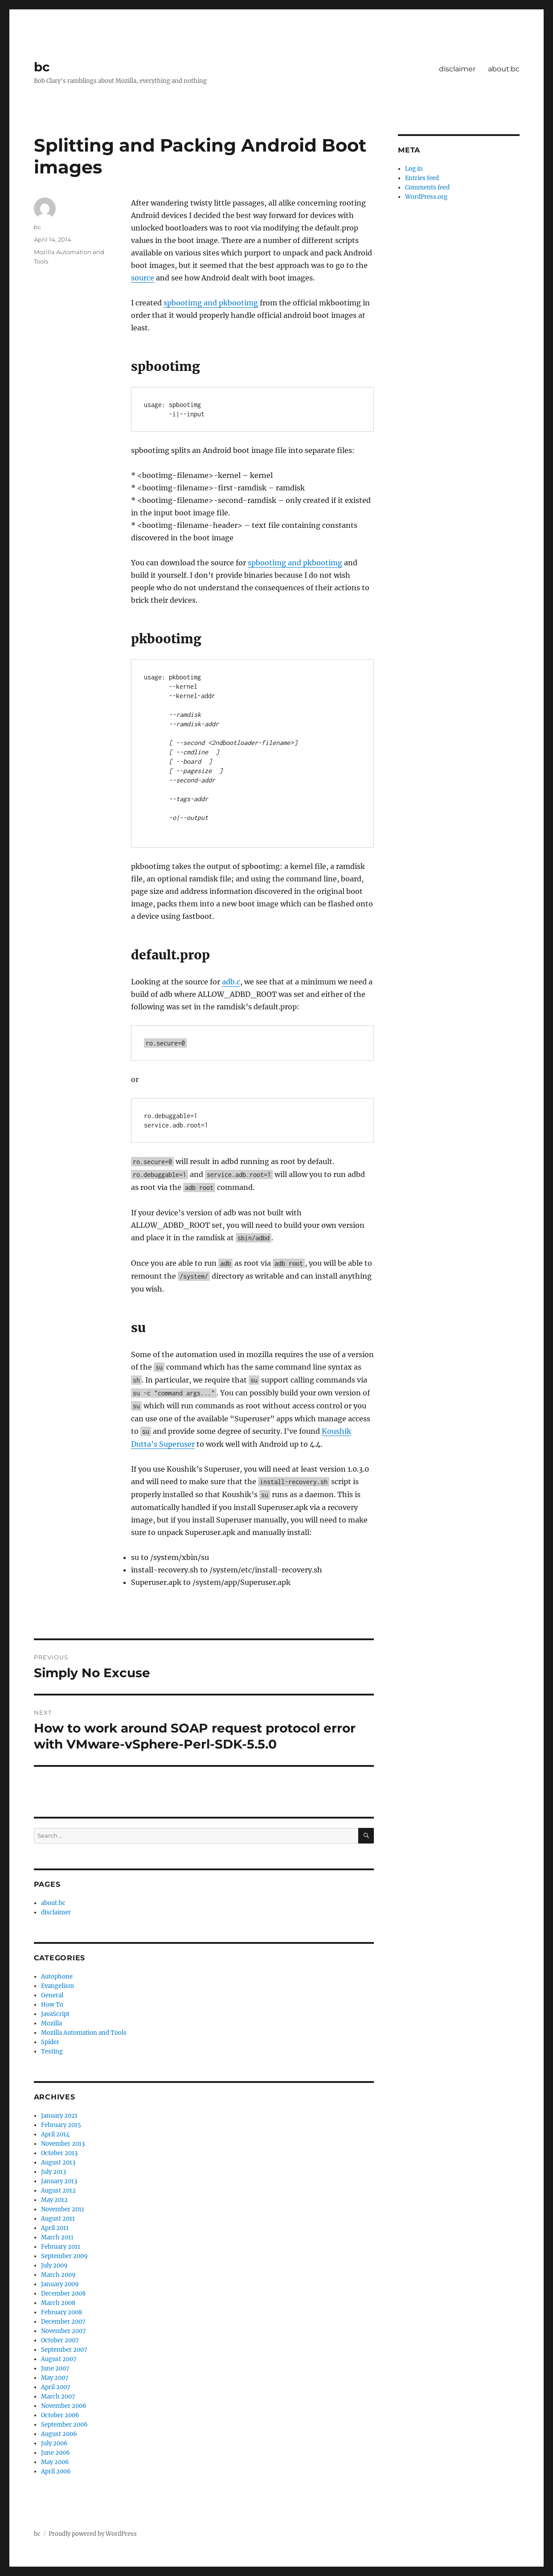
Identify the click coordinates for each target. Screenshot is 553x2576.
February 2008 (61, 2312)
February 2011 (60, 2247)
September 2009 (64, 2256)
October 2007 (60, 2340)
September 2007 (64, 2350)
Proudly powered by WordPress (93, 2534)
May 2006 (55, 2462)
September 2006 (64, 2424)
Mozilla (51, 2023)
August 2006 (59, 2434)
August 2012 (58, 2190)
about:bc (504, 69)
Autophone (57, 1976)
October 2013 (59, 2153)
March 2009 (58, 2275)
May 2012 (54, 2200)
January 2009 (60, 2284)
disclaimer (457, 69)
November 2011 (62, 2209)
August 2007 (59, 2359)
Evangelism (57, 1986)
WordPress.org (426, 197)
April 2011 (55, 2228)
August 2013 (58, 2162)
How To (52, 2004)
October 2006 (60, 2415)
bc (42, 66)
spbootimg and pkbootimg (211, 302)
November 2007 (63, 2331)
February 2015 (61, 2125)
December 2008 (63, 2293)
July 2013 (53, 2172)
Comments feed (427, 187)
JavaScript (55, 2014)
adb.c (231, 981)
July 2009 (54, 2265)
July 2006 (54, 2443)
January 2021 (59, 2115)
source (142, 277)
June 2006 (55, 2453)
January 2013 (59, 2181)
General (52, 1995)
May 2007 (55, 2378)
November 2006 (63, 2406)
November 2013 (63, 2144)
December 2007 (63, 2321)
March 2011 (57, 2237)
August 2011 (58, 2218)
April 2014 (55, 2134)
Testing (52, 2051)
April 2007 (55, 2387)
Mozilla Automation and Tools (84, 2033)
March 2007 (58, 2396)
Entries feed (422, 178)
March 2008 (58, 2303)
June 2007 (55, 2368)
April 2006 (56, 2471)
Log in (414, 169)
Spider (50, 2042)
